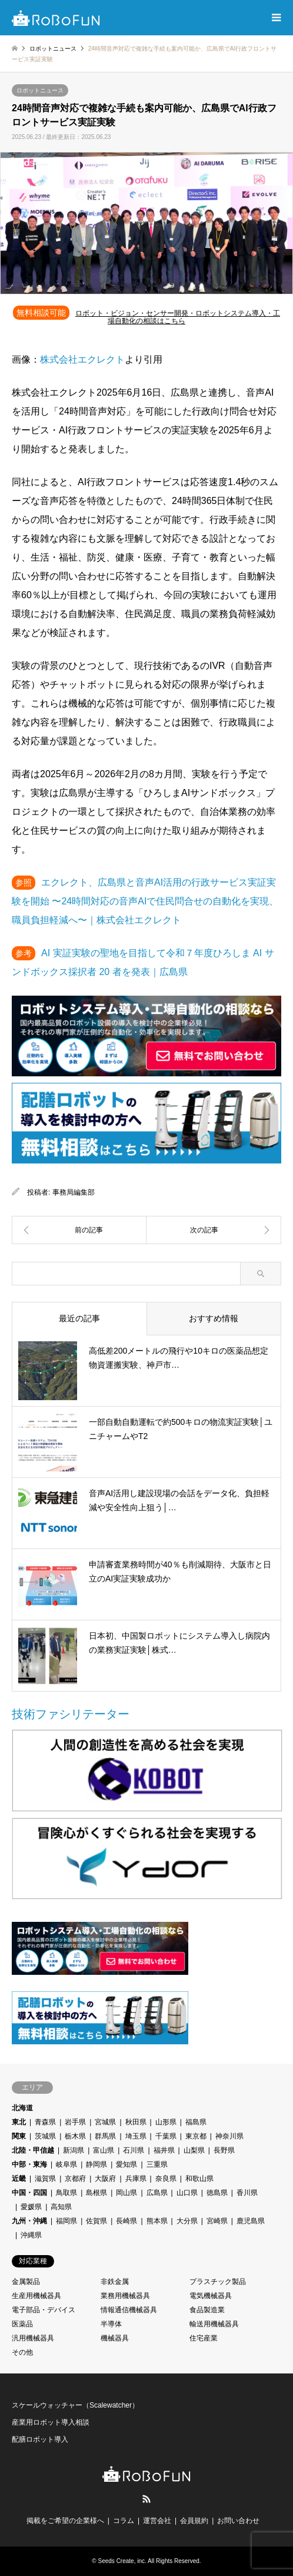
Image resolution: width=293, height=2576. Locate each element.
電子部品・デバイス (43, 2310)
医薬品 (22, 2324)
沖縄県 (31, 2235)
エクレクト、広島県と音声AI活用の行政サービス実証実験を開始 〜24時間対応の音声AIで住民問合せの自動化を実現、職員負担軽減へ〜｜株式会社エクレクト (145, 901)
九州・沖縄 (29, 2221)
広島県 (157, 2193)
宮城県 (105, 2122)
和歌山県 (199, 2178)
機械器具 (115, 2338)
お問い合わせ (238, 2521)
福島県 (196, 2122)
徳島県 (217, 2193)
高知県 (61, 2207)
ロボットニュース (40, 90)
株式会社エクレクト (82, 359)
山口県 (187, 2193)
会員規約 (194, 2521)
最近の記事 (79, 1318)
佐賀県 (96, 2221)
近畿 (19, 2178)
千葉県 (166, 2136)
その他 (22, 2352)
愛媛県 (31, 2207)
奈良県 (166, 2178)
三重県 (157, 2164)
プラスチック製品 (217, 2281)
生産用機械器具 (36, 2296)
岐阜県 (66, 2164)
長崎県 (126, 2221)
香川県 (247, 2193)
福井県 (164, 2150)
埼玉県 (135, 2136)
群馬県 (105, 2136)
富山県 (103, 2150)
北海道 (22, 2108)
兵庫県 (135, 2178)
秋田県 (135, 2122)
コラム (123, 2521)
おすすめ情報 (213, 1318)
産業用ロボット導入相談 (50, 2422)
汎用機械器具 (33, 2338)
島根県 (96, 2193)
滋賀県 (45, 2178)
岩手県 (75, 2122)
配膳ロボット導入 (40, 2439)
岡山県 (126, 2193)
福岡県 (66, 2221)
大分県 (187, 2221)
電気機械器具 (210, 2296)
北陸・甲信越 (33, 2150)
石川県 (133, 2150)
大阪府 (105, 2178)
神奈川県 (229, 2136)
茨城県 (45, 2136)
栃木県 (75, 2136)
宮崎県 (217, 2221)
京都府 (75, 2178)
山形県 (166, 2122)
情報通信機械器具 (129, 2310)
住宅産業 (203, 2338)
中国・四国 (29, 2193)
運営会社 (157, 2521)
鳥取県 (66, 2193)
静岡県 (96, 2164)
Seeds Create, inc (121, 2561)
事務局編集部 (73, 1192)
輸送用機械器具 (214, 2324)
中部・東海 (29, 2164)
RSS (146, 2499)
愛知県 (126, 2164)
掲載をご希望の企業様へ (65, 2521)
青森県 (45, 2122)
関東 (19, 2136)
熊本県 (157, 2221)
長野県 (224, 2150)
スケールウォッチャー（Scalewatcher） (75, 2405)
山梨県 (194, 2150)
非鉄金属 (115, 2281)
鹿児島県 (251, 2221)
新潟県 (73, 2150)
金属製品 (26, 2281)
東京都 (196, 2136)
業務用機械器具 (125, 2296)
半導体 (111, 2324)
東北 (19, 2122)
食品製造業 (207, 2310)
